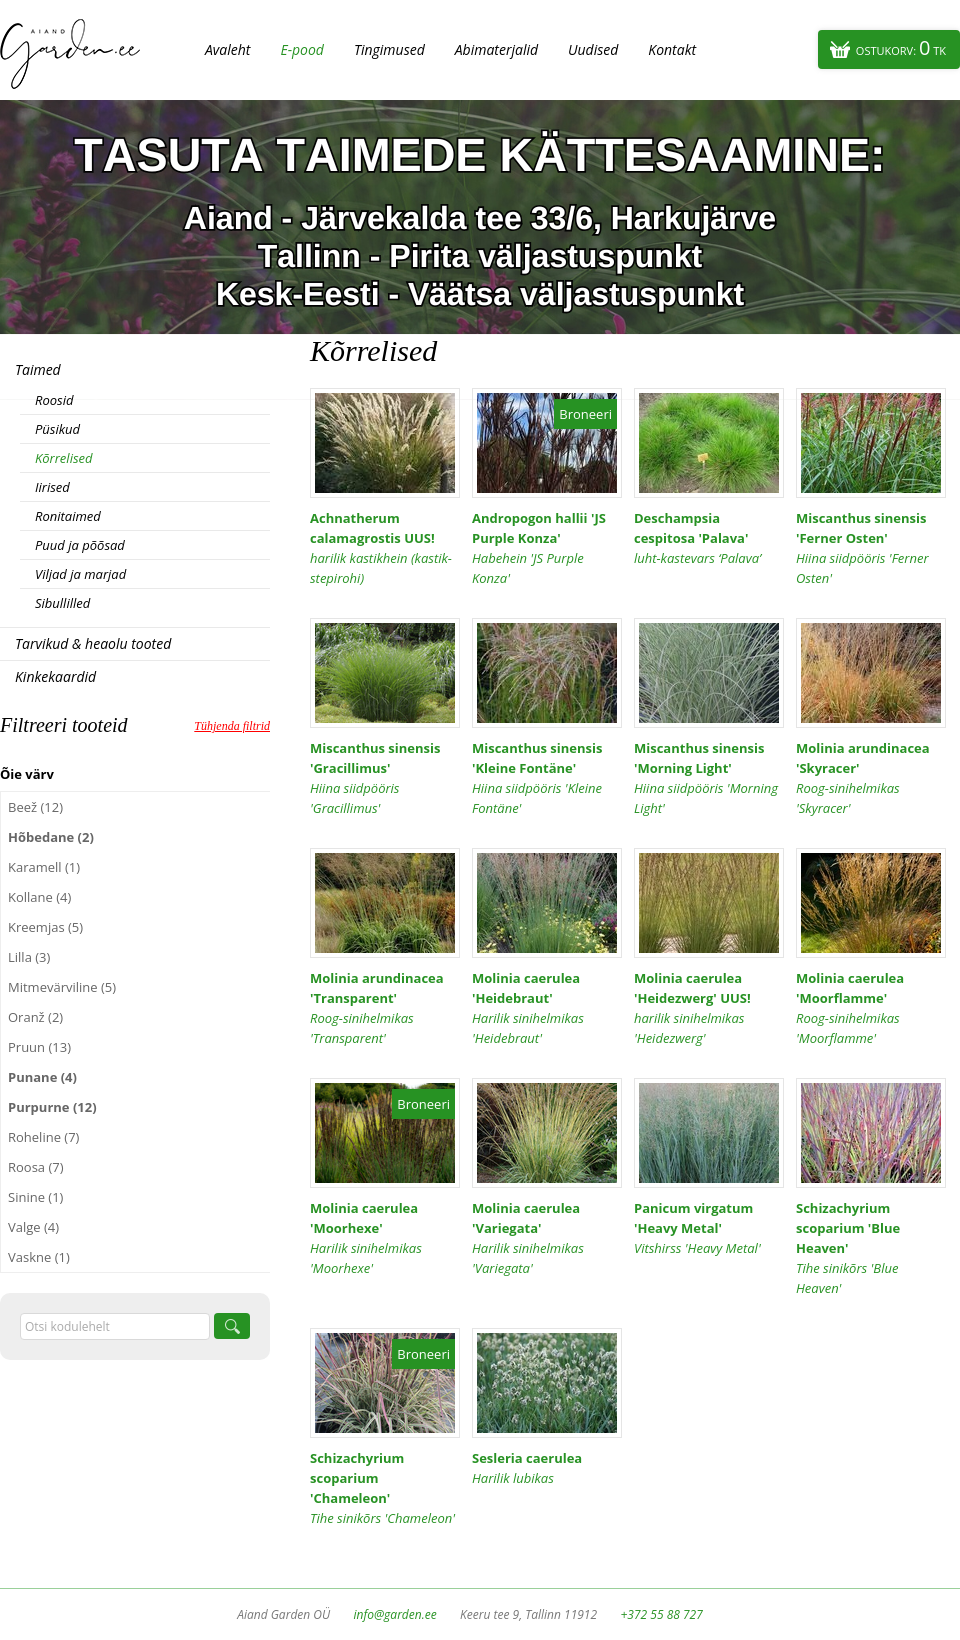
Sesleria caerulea (547, 1468)
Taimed (38, 369)
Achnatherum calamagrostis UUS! (385, 548)
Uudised (593, 49)
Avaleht (227, 49)
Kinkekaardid (55, 676)
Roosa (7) (36, 1167)
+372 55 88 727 (661, 1614)
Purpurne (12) (52, 1107)
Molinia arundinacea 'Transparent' (385, 1008)
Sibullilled (62, 603)
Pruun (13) (39, 1047)
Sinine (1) (35, 1197)
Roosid (54, 400)
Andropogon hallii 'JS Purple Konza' (547, 548)
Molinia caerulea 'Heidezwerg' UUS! (709, 1008)
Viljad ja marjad (80, 574)
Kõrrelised (64, 458)
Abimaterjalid (496, 49)
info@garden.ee (395, 1614)
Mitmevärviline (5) (62, 987)
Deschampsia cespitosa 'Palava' (709, 538)
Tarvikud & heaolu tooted (93, 643)
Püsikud (57, 429)
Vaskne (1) (39, 1257)
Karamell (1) (44, 867)
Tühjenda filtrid (232, 726)
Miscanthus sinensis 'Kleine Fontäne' (547, 778)
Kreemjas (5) (45, 927)
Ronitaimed (68, 516)
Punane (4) (42, 1077)
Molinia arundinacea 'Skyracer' (871, 778)
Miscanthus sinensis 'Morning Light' (709, 778)
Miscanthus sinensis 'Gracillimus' (385, 778)
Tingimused (389, 49)
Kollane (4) (39, 897)
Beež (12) (35, 807)
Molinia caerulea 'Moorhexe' (385, 1238)
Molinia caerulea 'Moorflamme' (871, 1008)
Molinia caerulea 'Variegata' (547, 1238)
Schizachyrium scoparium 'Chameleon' (385, 1488)
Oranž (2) (35, 1017)
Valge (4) (33, 1227)
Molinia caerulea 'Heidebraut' (547, 1008)
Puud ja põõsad (80, 545)
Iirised (52, 487)
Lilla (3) (29, 957)
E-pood (302, 49)
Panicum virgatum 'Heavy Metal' (709, 1228)
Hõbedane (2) (51, 837)
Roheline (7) (43, 1137)
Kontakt (672, 49)
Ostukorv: (901, 47)
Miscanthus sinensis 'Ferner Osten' (871, 548)
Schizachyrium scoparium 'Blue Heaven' (871, 1248)
